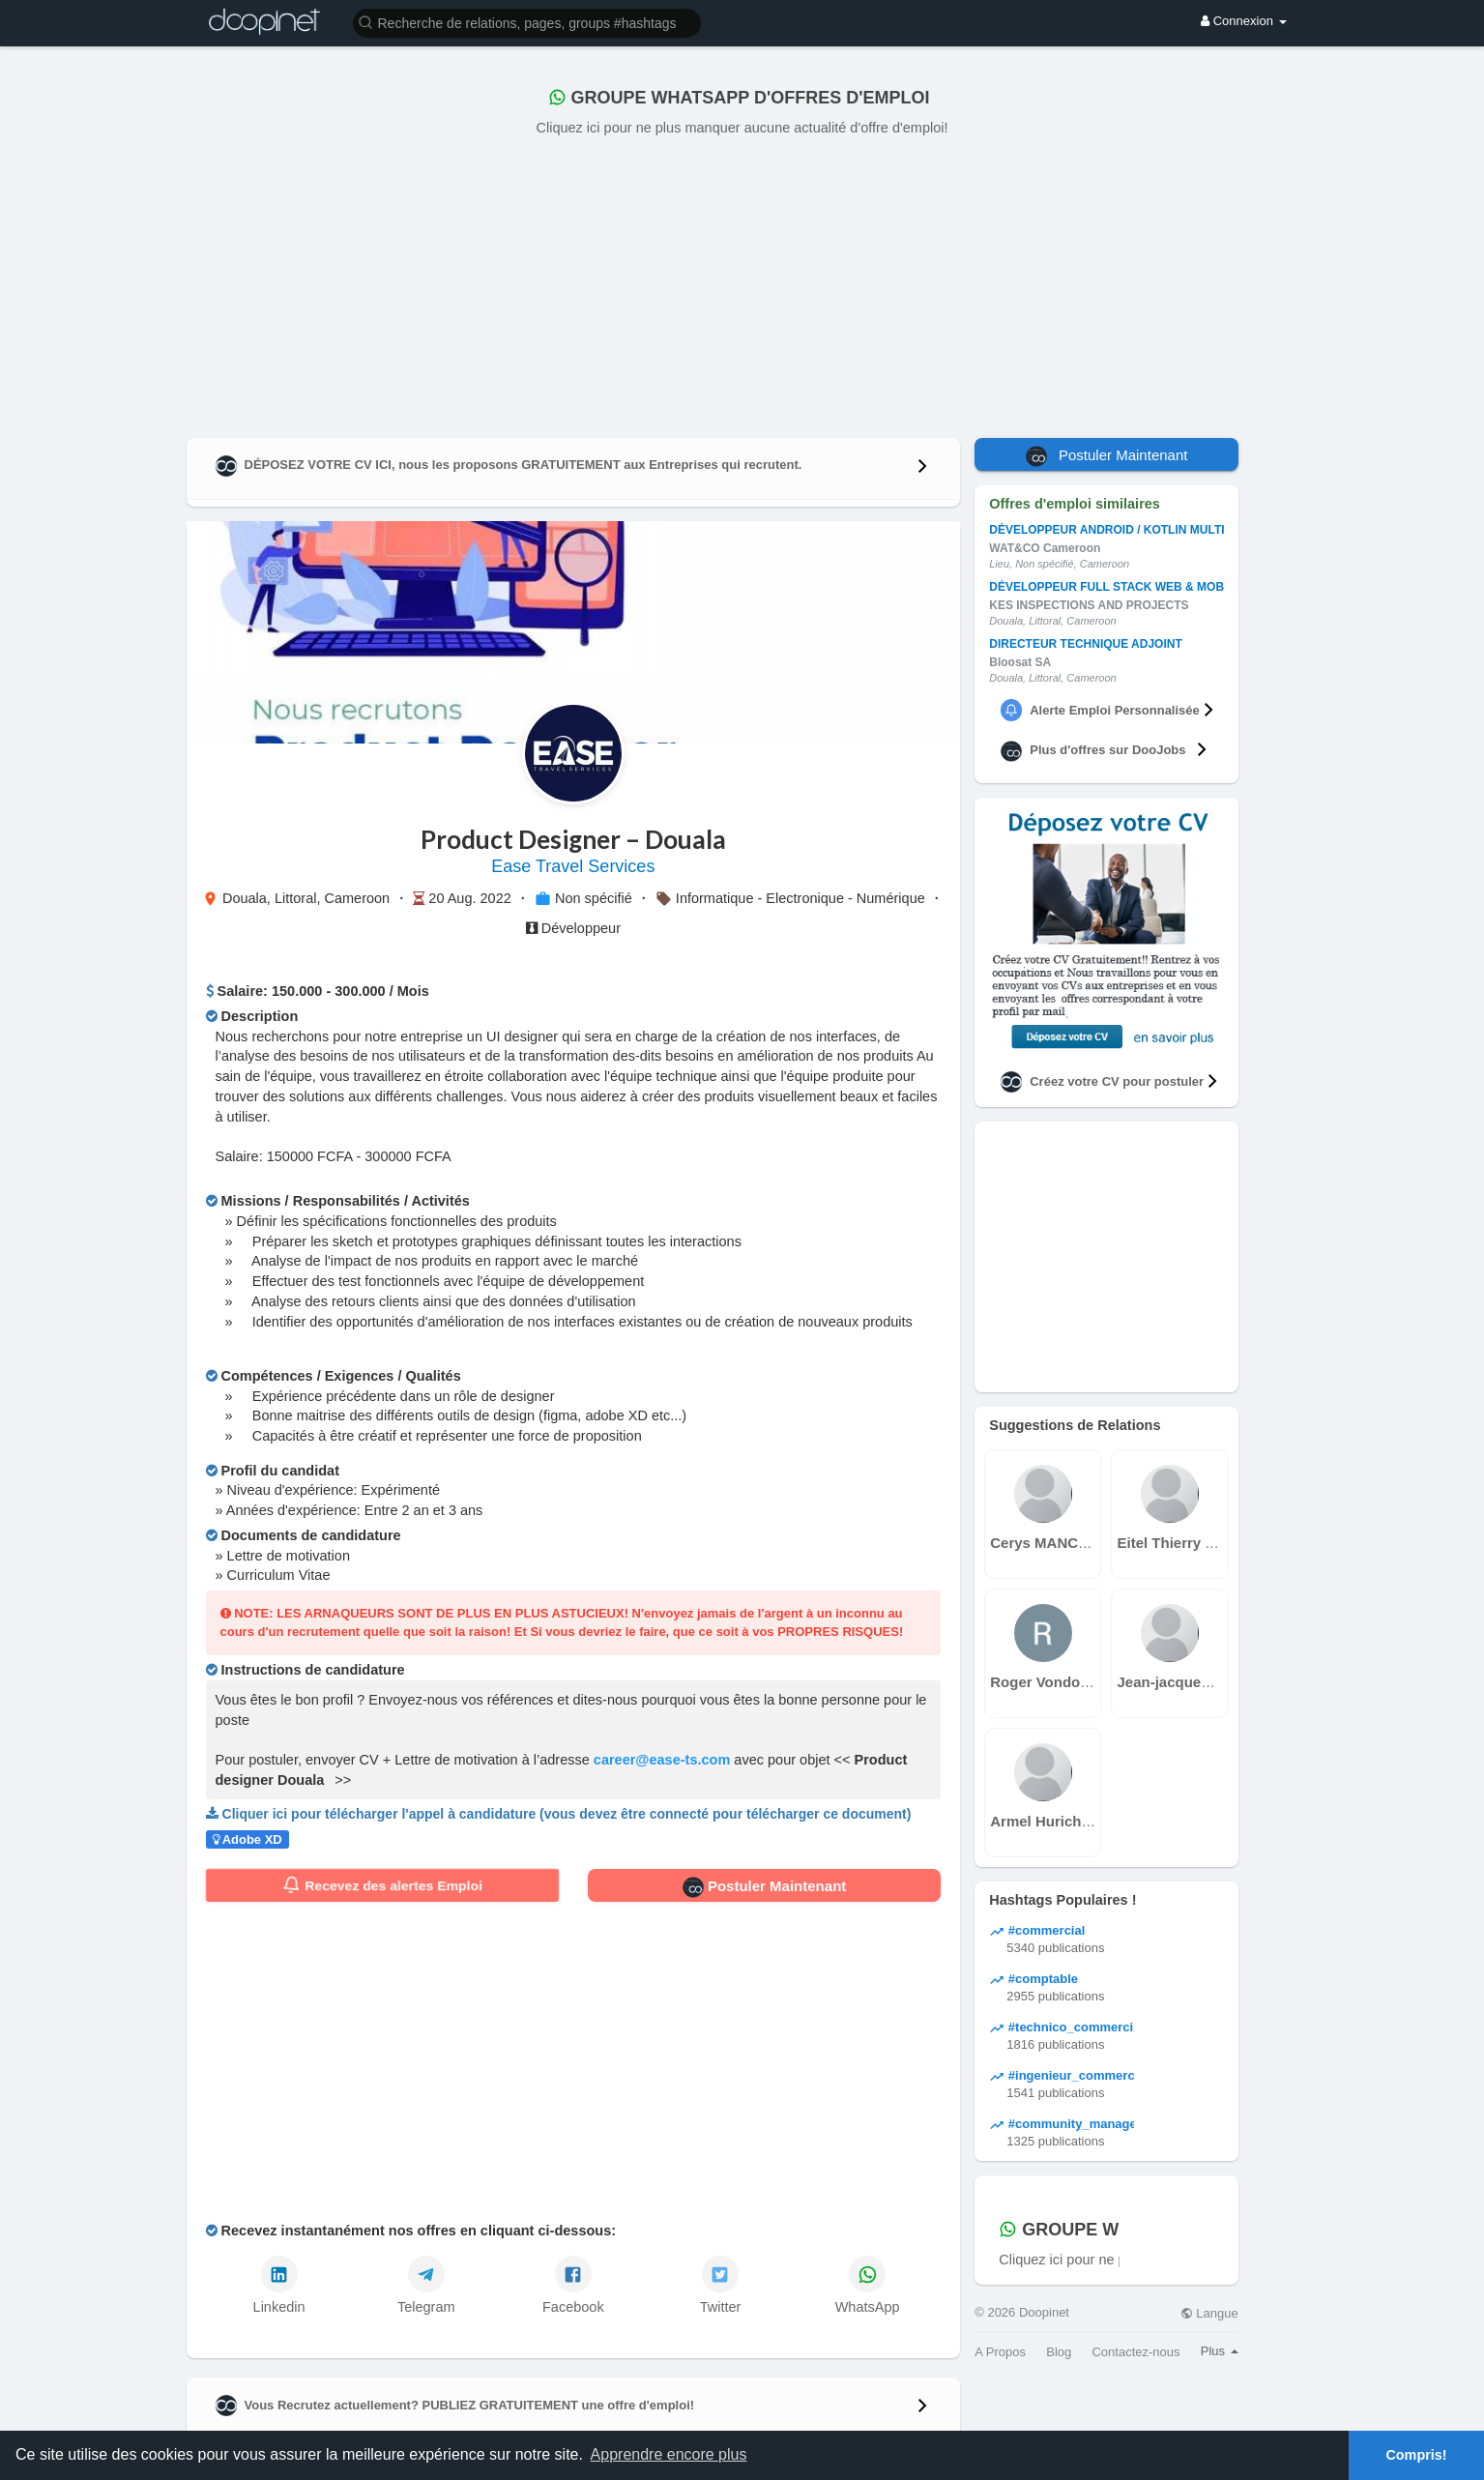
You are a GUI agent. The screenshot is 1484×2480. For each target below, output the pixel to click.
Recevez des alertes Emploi (382, 1885)
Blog (1058, 2352)
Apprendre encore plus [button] (669, 2454)
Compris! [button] (1415, 2455)
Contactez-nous (1135, 2352)
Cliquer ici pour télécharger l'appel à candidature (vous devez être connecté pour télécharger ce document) (567, 1814)
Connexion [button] (1243, 21)
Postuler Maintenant (765, 1887)
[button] (527, 22)
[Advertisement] (742, 283)
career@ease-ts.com (662, 1759)
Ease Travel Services (573, 866)
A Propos (1000, 2352)
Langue (1209, 2313)
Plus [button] (1219, 2351)
